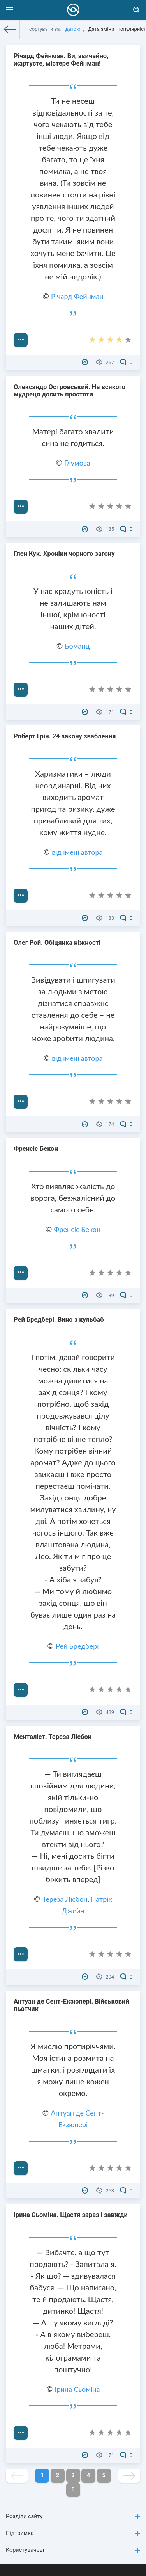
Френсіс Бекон (36, 1148)
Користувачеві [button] (73, 2550)
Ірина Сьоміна (77, 2389)
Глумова (77, 463)
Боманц (77, 646)
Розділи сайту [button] (73, 2516)
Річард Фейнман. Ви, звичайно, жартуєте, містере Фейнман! (61, 59)
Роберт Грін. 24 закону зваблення (65, 736)
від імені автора (77, 852)
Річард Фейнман (77, 296)
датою (73, 29)
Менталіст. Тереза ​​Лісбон (52, 1736)
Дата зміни (101, 29)
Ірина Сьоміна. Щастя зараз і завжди (71, 2215)
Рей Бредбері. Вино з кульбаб (59, 1319)
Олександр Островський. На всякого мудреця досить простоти (69, 390)
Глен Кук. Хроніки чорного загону (64, 553)
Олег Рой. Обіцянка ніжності (57, 942)
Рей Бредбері (77, 1646)
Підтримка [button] (73, 2533)
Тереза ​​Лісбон (65, 1899)
